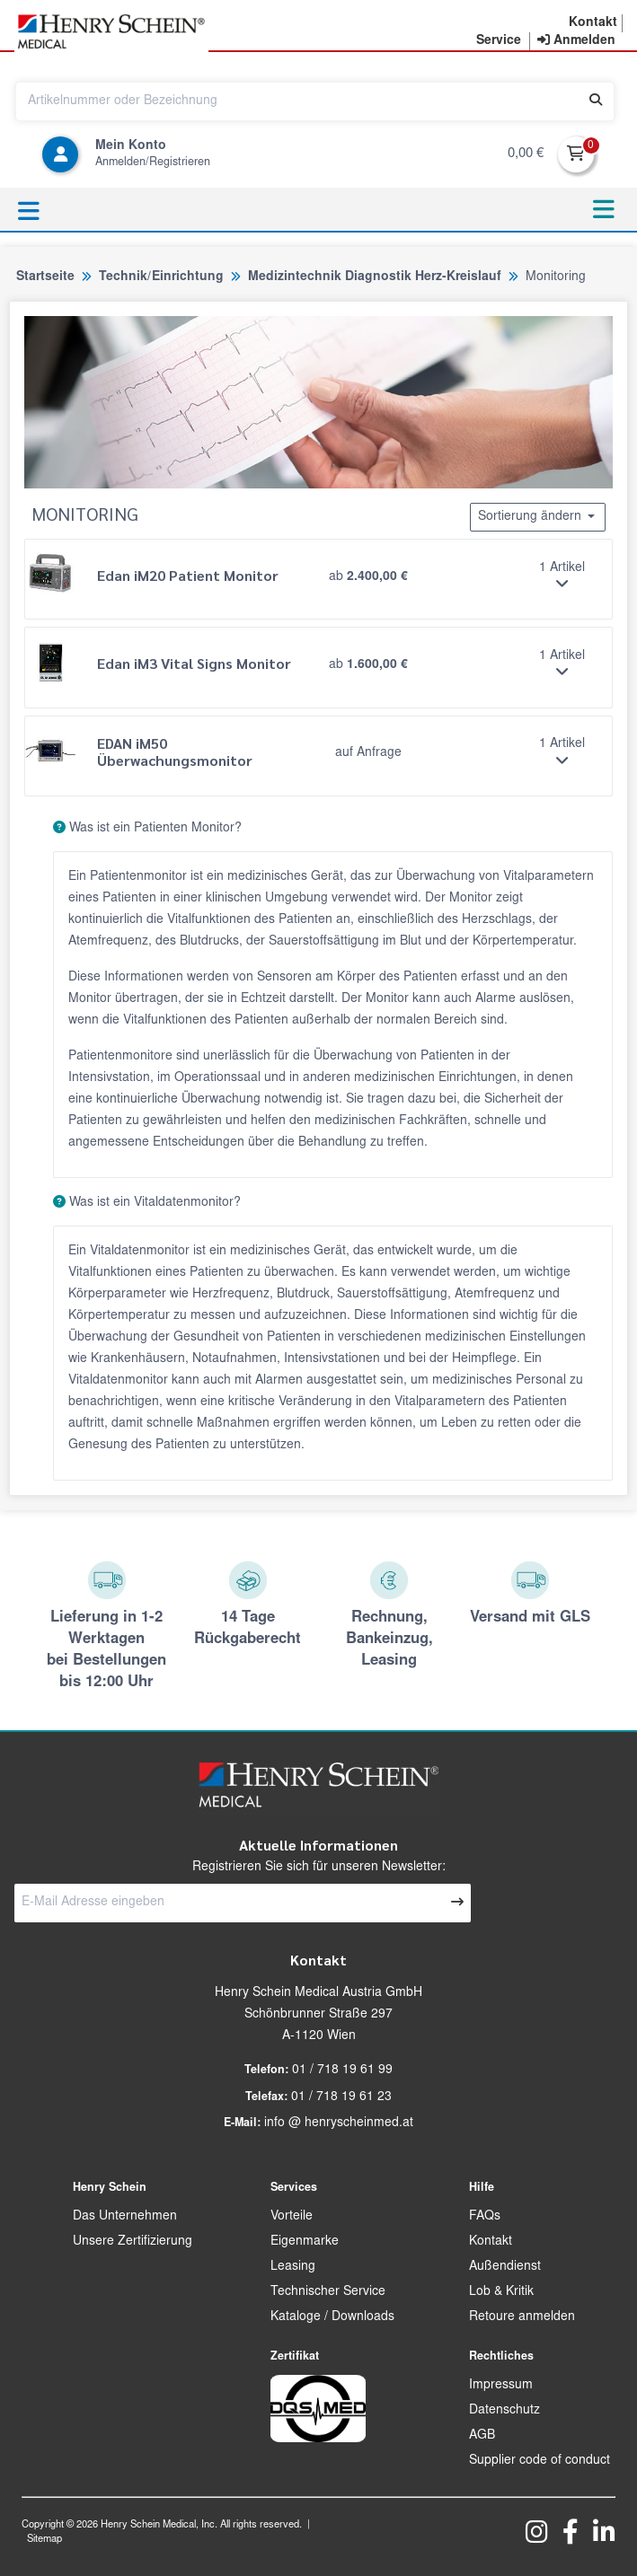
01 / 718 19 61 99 (342, 2070)
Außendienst (505, 2267)
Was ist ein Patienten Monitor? (140, 828)
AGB (482, 2436)
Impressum (501, 2385)
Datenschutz (504, 2411)
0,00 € (526, 154)
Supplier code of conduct (539, 2461)
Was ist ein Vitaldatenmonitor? (140, 1202)
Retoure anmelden (522, 2317)
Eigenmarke (304, 2242)
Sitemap (44, 2540)
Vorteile (291, 2217)
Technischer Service (327, 2292)
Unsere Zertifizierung (132, 2242)
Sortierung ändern (537, 516)
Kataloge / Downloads (332, 2317)
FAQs (484, 2217)
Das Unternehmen (125, 2217)
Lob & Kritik (501, 2292)
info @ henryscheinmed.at (338, 2123)
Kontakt (490, 2242)
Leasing (292, 2267)
